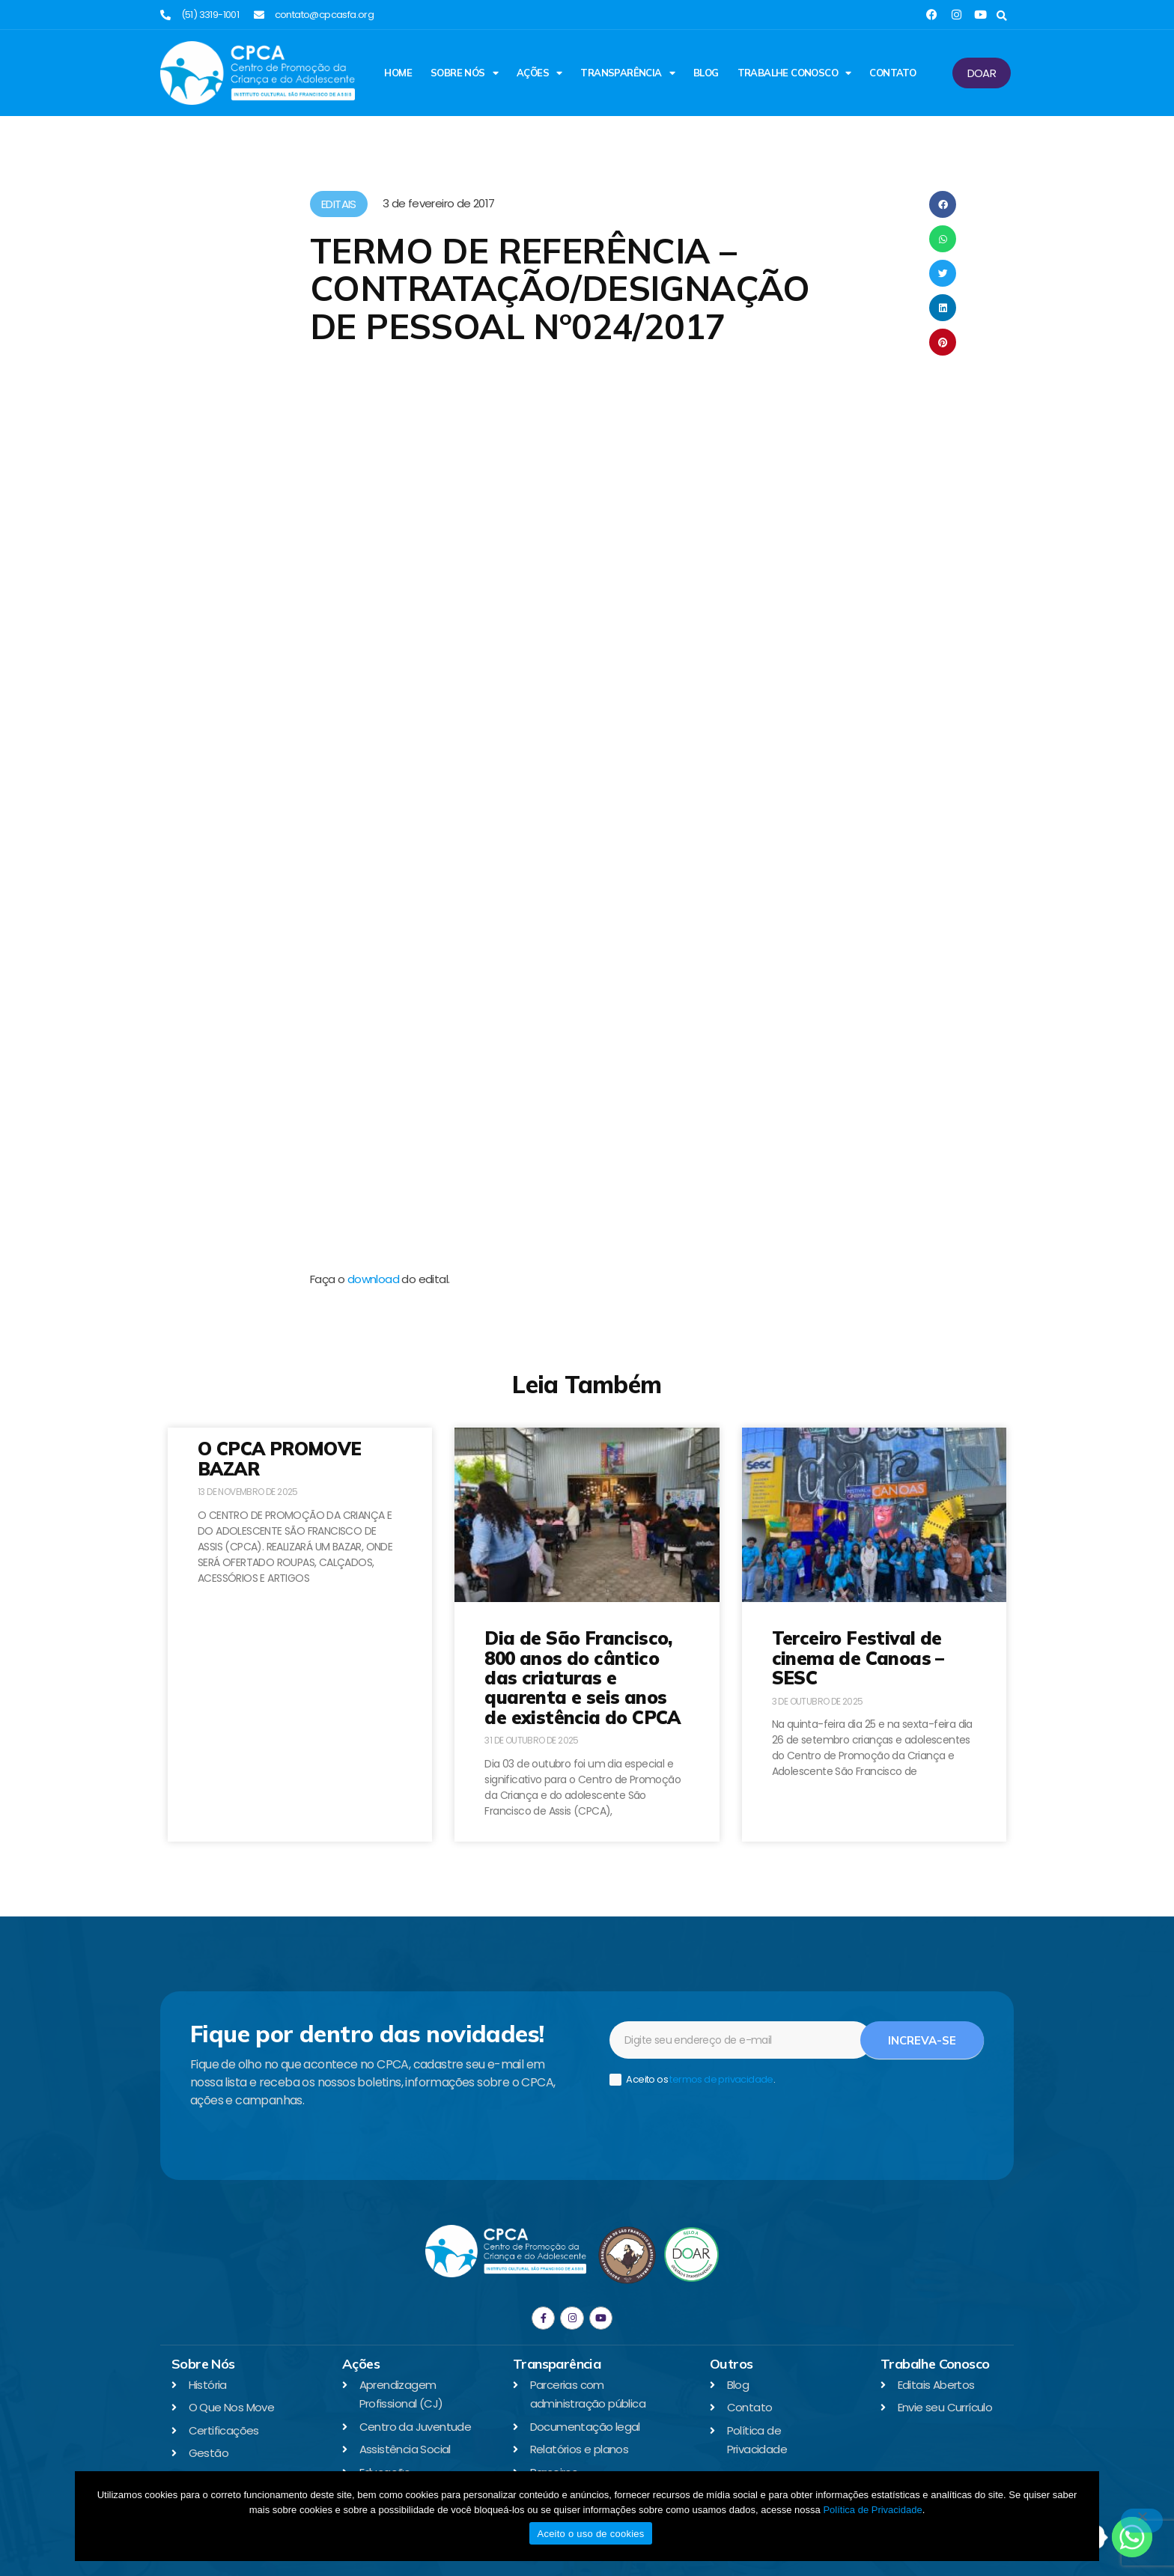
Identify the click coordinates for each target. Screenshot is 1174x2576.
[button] (1001, 16)
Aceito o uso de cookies (590, 2533)
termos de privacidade (721, 2079)
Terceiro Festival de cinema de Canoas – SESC (858, 1658)
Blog (706, 73)
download (373, 1279)
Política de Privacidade (872, 2509)
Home (398, 73)
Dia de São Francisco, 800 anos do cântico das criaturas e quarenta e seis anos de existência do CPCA (582, 1678)
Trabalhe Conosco (794, 73)
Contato (892, 73)
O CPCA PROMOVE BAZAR (280, 1458)
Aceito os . (692, 2080)
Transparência (627, 73)
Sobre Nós (464, 73)
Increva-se (922, 2040)
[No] (1142, 2521)
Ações (539, 73)
